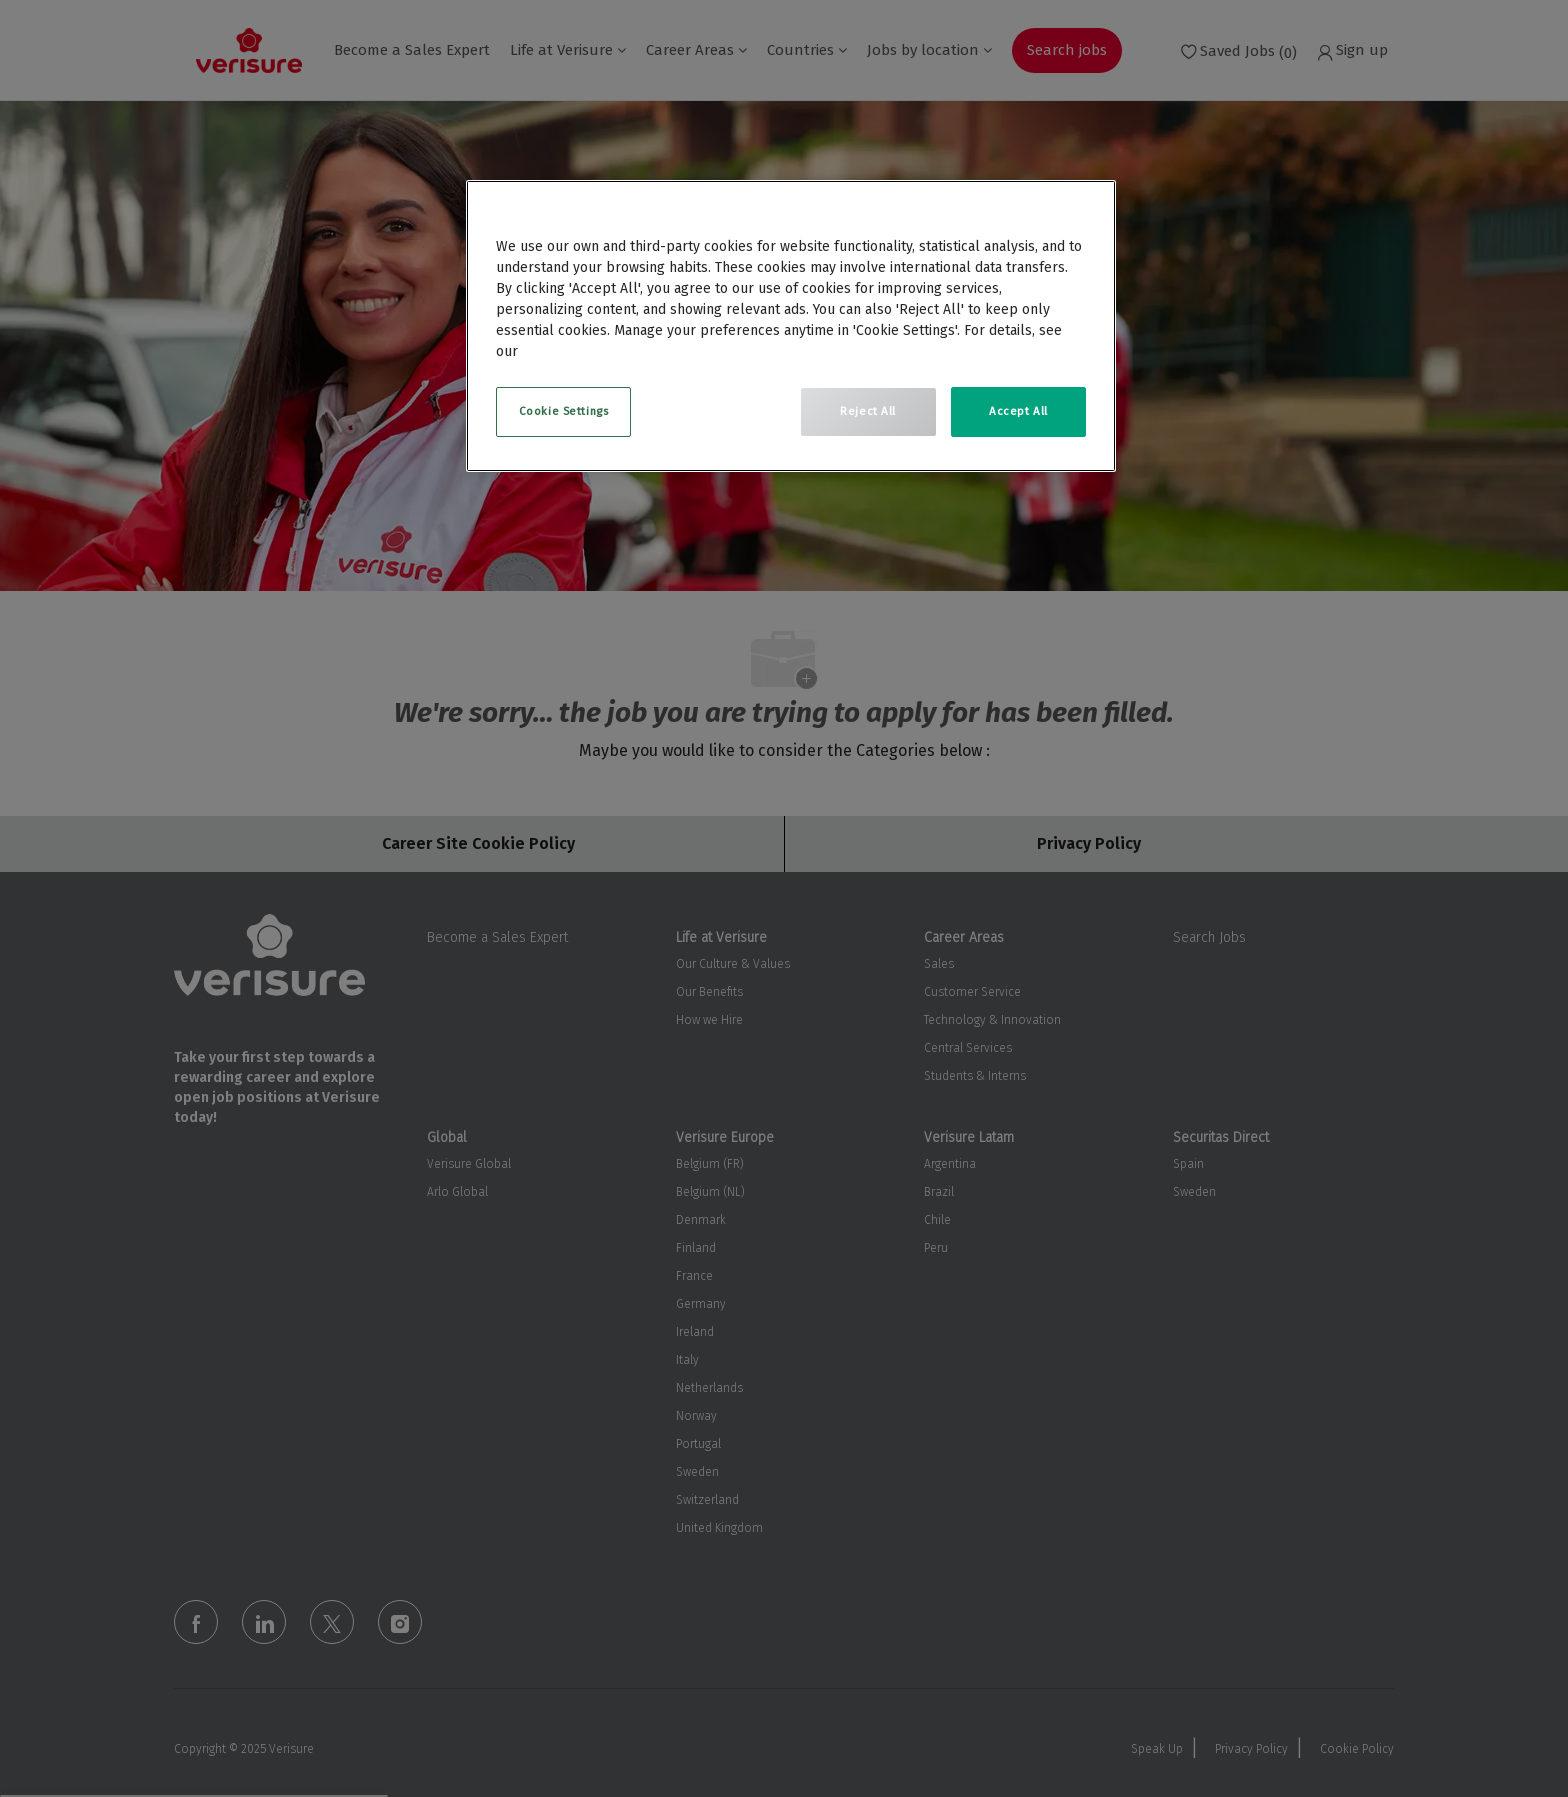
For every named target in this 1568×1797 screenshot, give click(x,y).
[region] (791, 326)
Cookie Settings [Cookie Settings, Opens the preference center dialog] (564, 411)
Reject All (868, 411)
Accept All (1018, 411)
